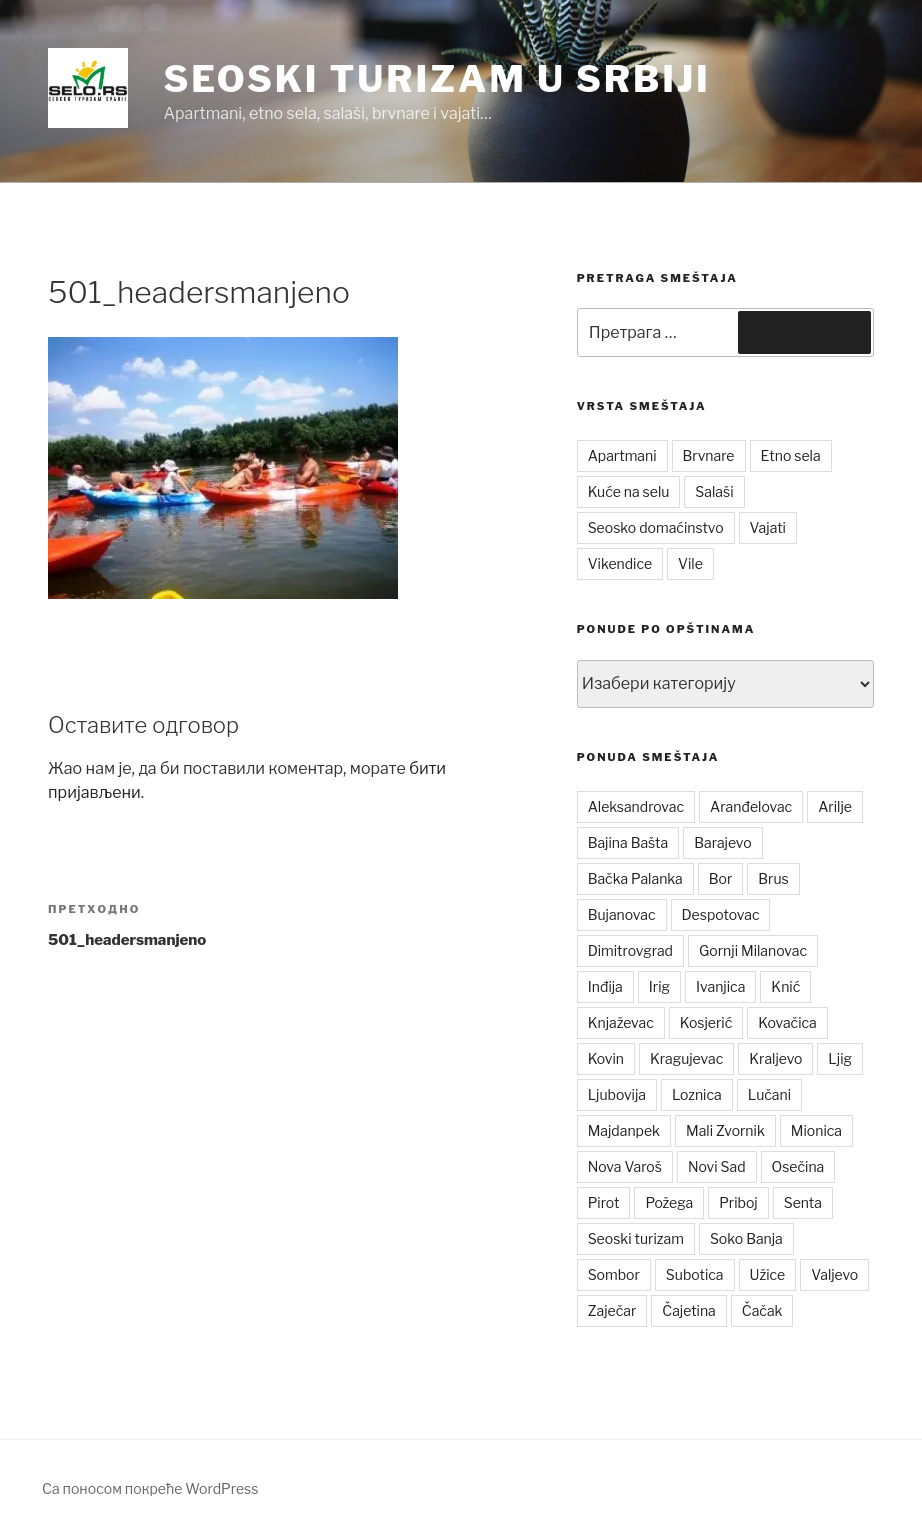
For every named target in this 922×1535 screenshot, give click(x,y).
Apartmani (622, 455)
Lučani (769, 1094)
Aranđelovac (751, 806)
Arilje (835, 806)
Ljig (840, 1058)
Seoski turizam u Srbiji (436, 79)
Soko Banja (746, 1238)
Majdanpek (624, 1130)
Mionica (816, 1130)
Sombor (614, 1274)
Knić (785, 986)
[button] (88, 88)
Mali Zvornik (725, 1130)
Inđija (605, 986)
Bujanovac (622, 914)
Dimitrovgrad (630, 950)
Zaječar (612, 1310)
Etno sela (791, 455)
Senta (803, 1202)
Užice (768, 1274)
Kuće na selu (629, 491)
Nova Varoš (625, 1166)
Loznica (697, 1094)
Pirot (604, 1202)
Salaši (714, 491)
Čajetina (689, 1310)
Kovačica (787, 1022)
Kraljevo (775, 1058)
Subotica (695, 1274)
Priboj (738, 1202)
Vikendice (620, 563)
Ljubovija (617, 1094)
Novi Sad (717, 1166)
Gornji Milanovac (753, 950)
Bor (721, 878)
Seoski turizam (636, 1238)
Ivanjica (720, 986)
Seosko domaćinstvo (656, 527)
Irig (659, 986)
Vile (690, 563)
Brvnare (709, 455)
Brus (773, 878)
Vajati (768, 527)
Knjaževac (621, 1022)
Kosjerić (706, 1022)
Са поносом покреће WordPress (150, 1488)
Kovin (606, 1058)
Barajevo (722, 842)
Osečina (798, 1166)
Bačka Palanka (635, 878)
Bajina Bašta (628, 842)
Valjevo (834, 1274)
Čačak (762, 1310)
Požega (669, 1202)
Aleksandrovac (636, 806)
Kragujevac (686, 1058)
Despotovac (721, 914)
